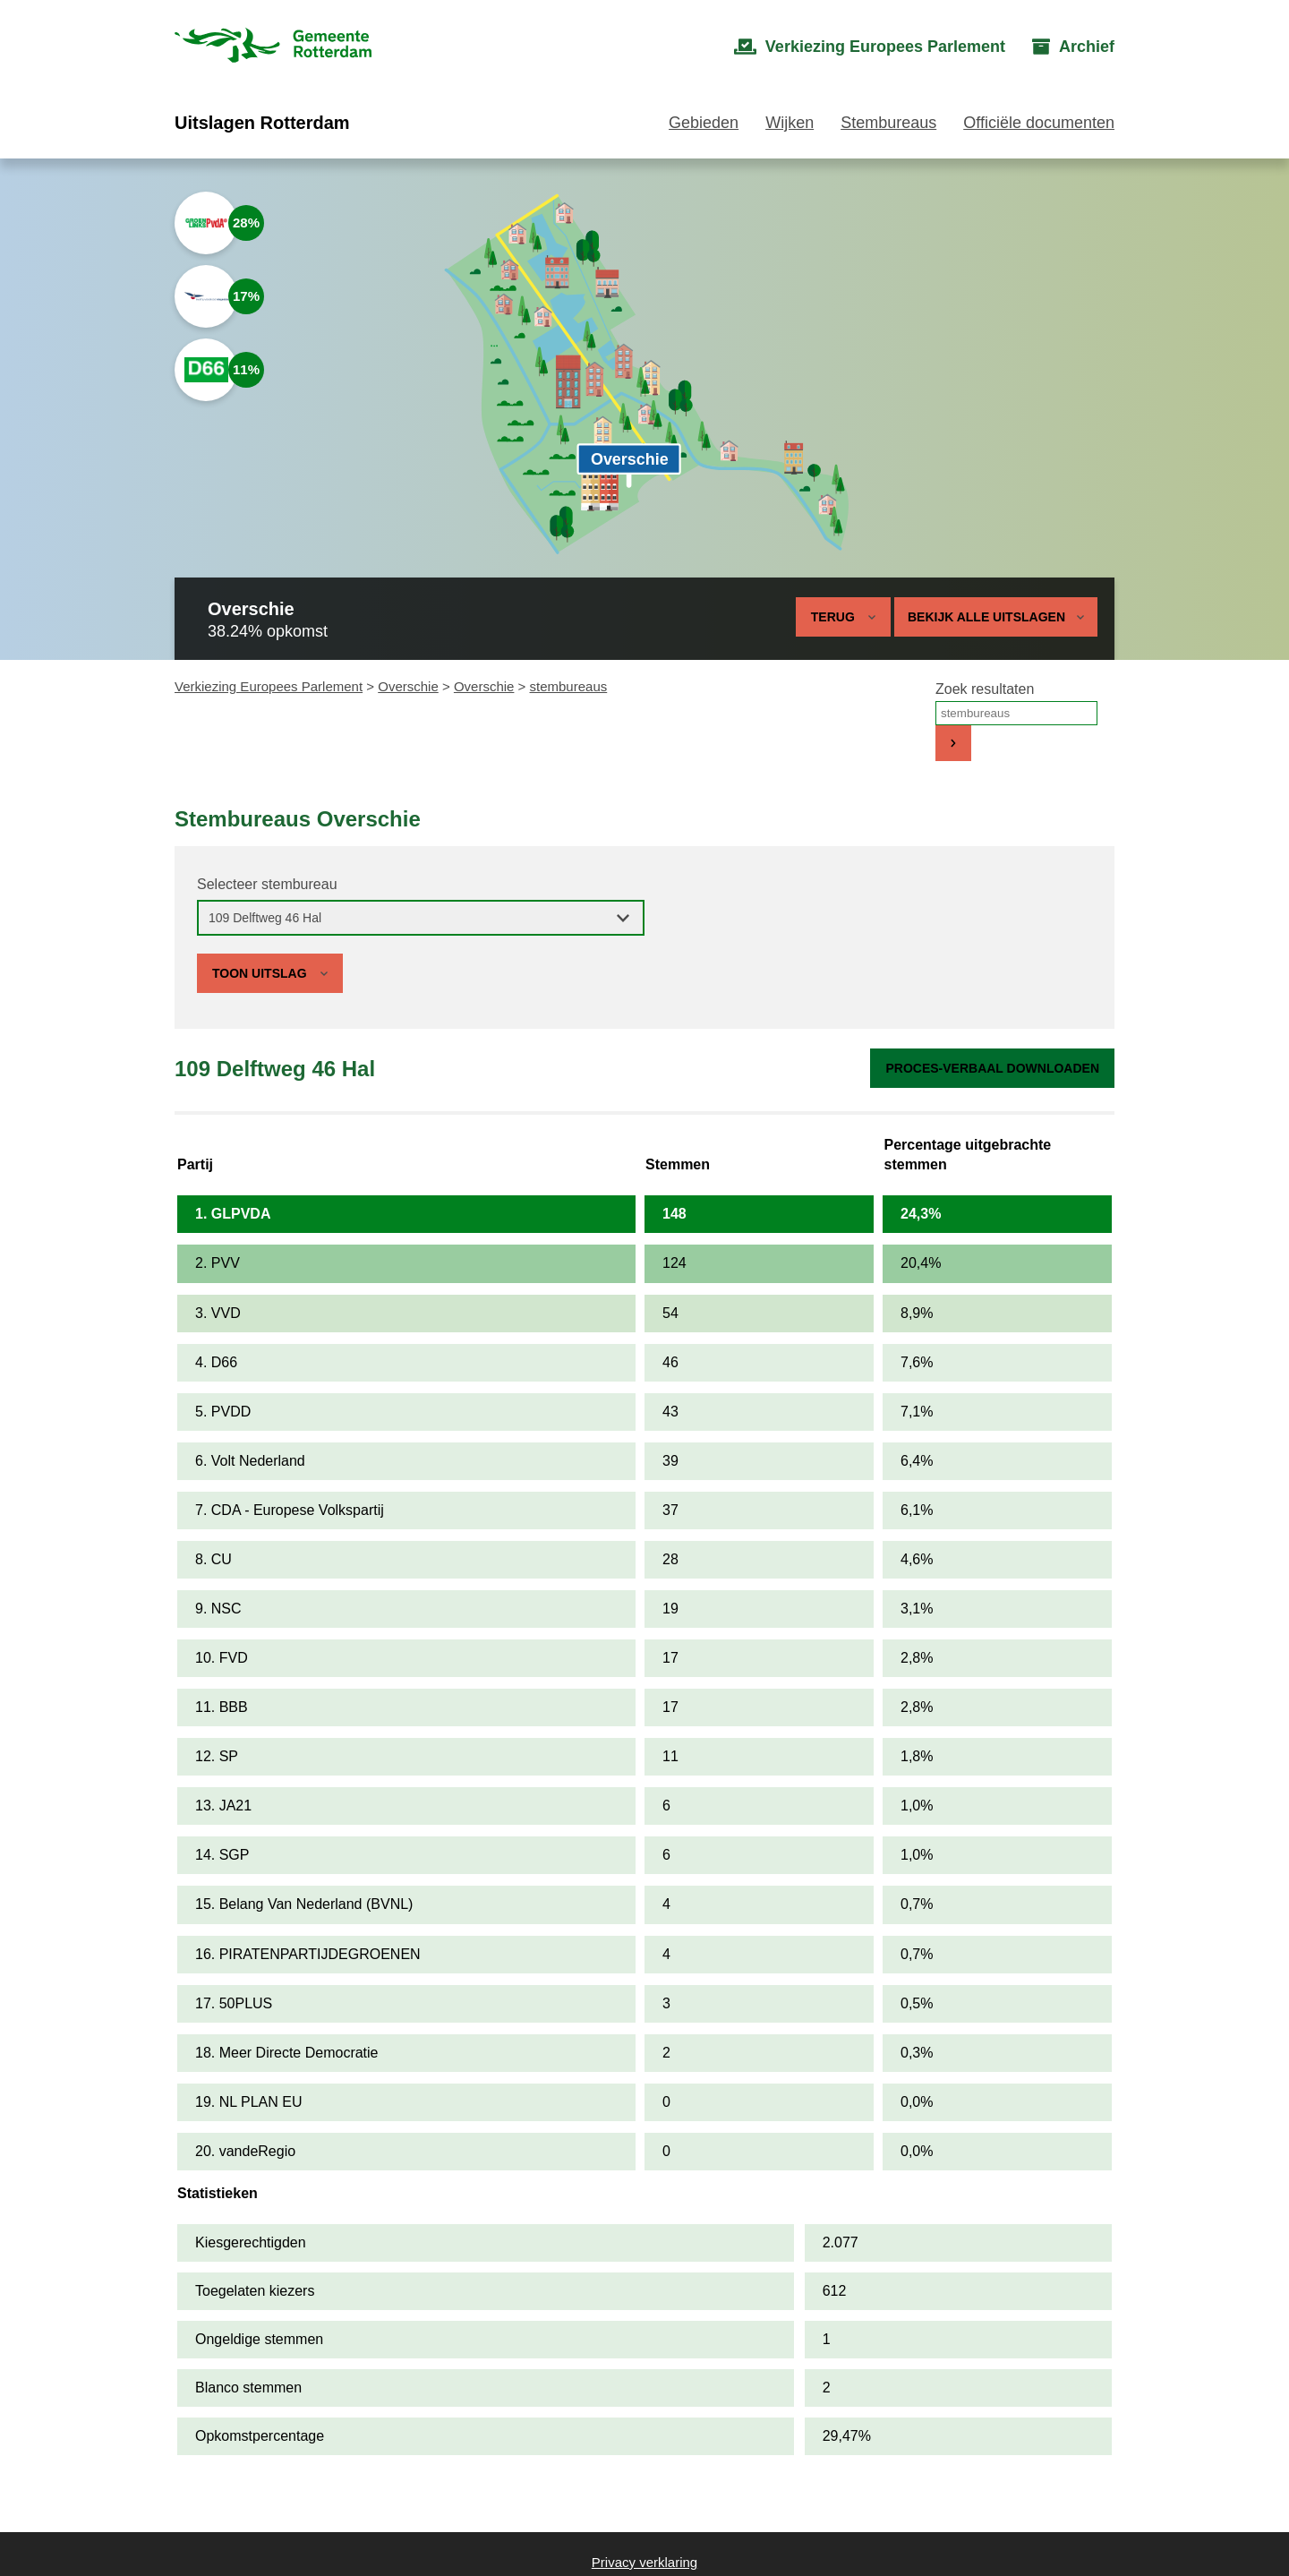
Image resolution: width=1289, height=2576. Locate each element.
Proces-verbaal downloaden (992, 1068)
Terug (833, 617)
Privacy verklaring (644, 2562)
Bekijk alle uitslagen (996, 617)
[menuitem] (869, 47)
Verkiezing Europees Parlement (269, 686)
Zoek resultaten (984, 689)
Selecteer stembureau (267, 884)
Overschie (408, 686)
